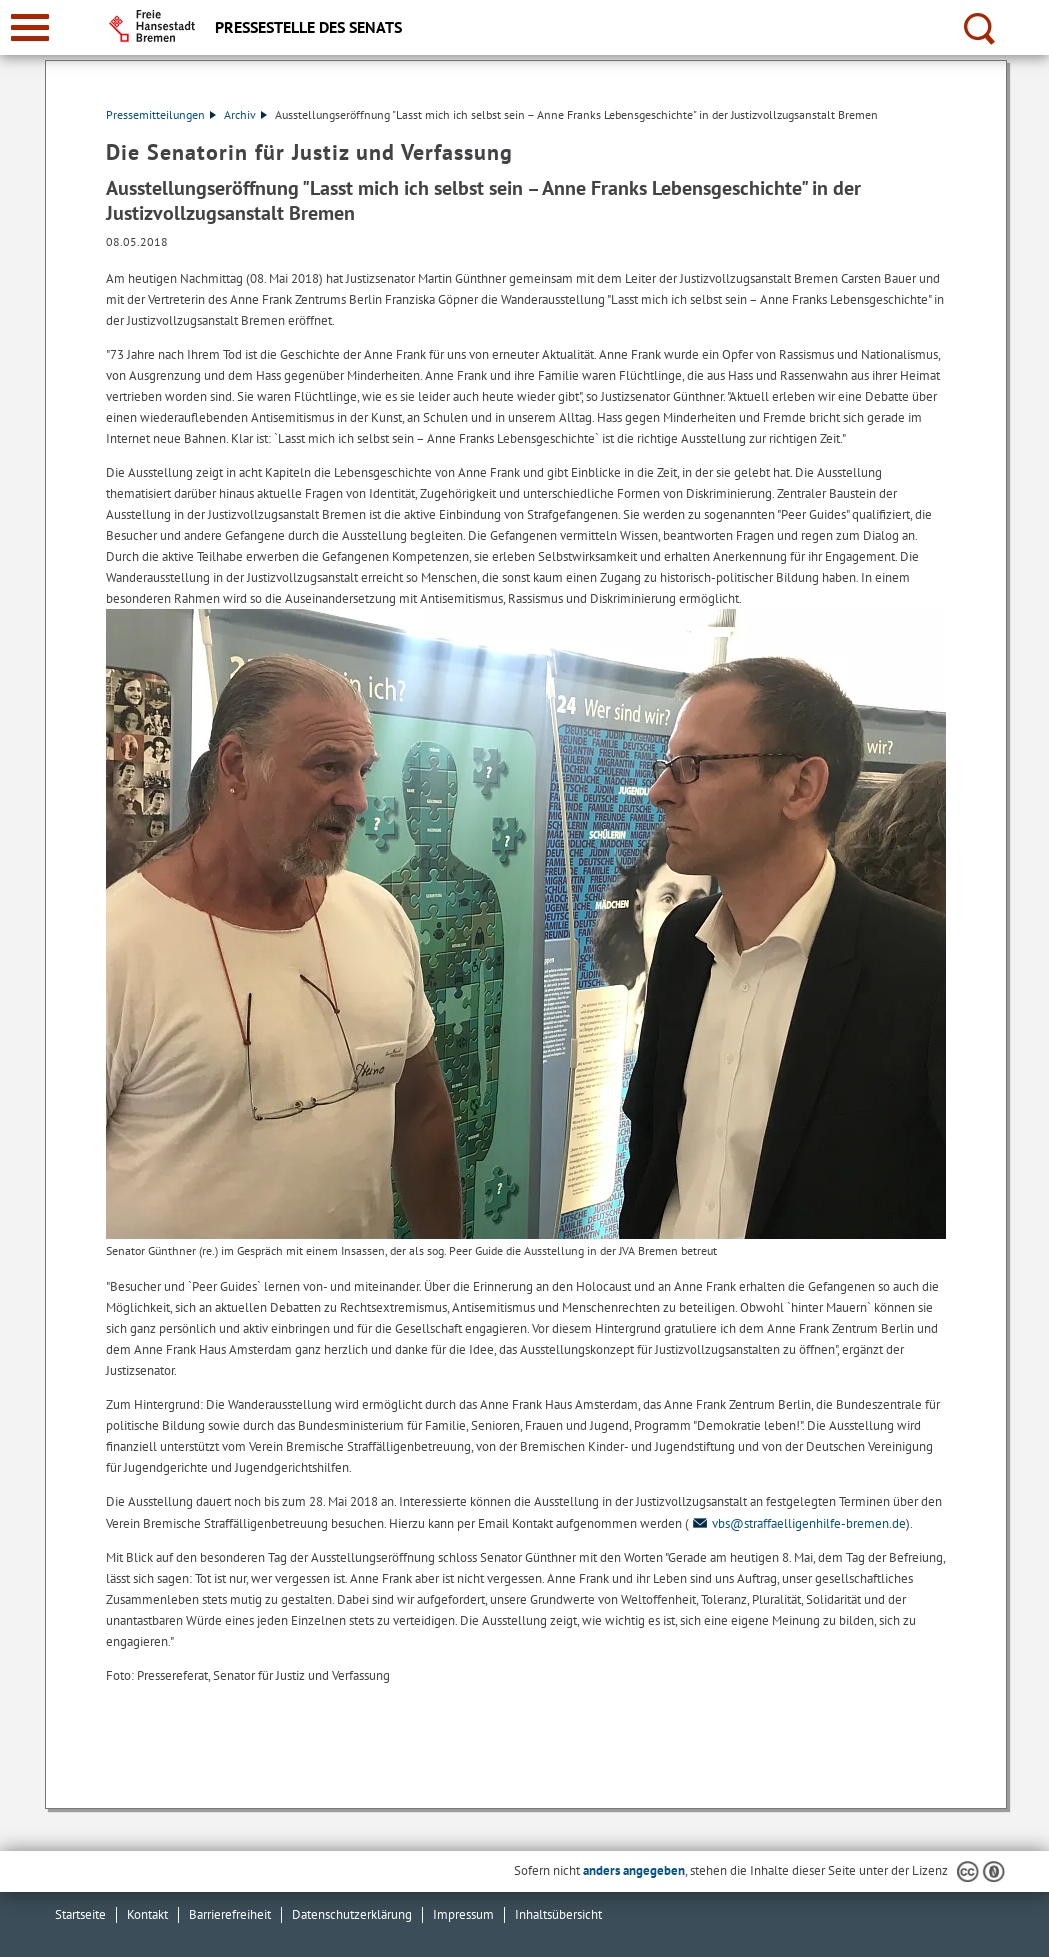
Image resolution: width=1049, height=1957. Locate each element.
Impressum (463, 1914)
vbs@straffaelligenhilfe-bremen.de (797, 1523)
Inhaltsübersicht (558, 1914)
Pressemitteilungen (161, 114)
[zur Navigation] (30, 27)
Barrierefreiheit (230, 1914)
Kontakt (147, 1914)
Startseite (80, 1914)
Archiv (245, 114)
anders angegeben (634, 1870)
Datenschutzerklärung (352, 1914)
